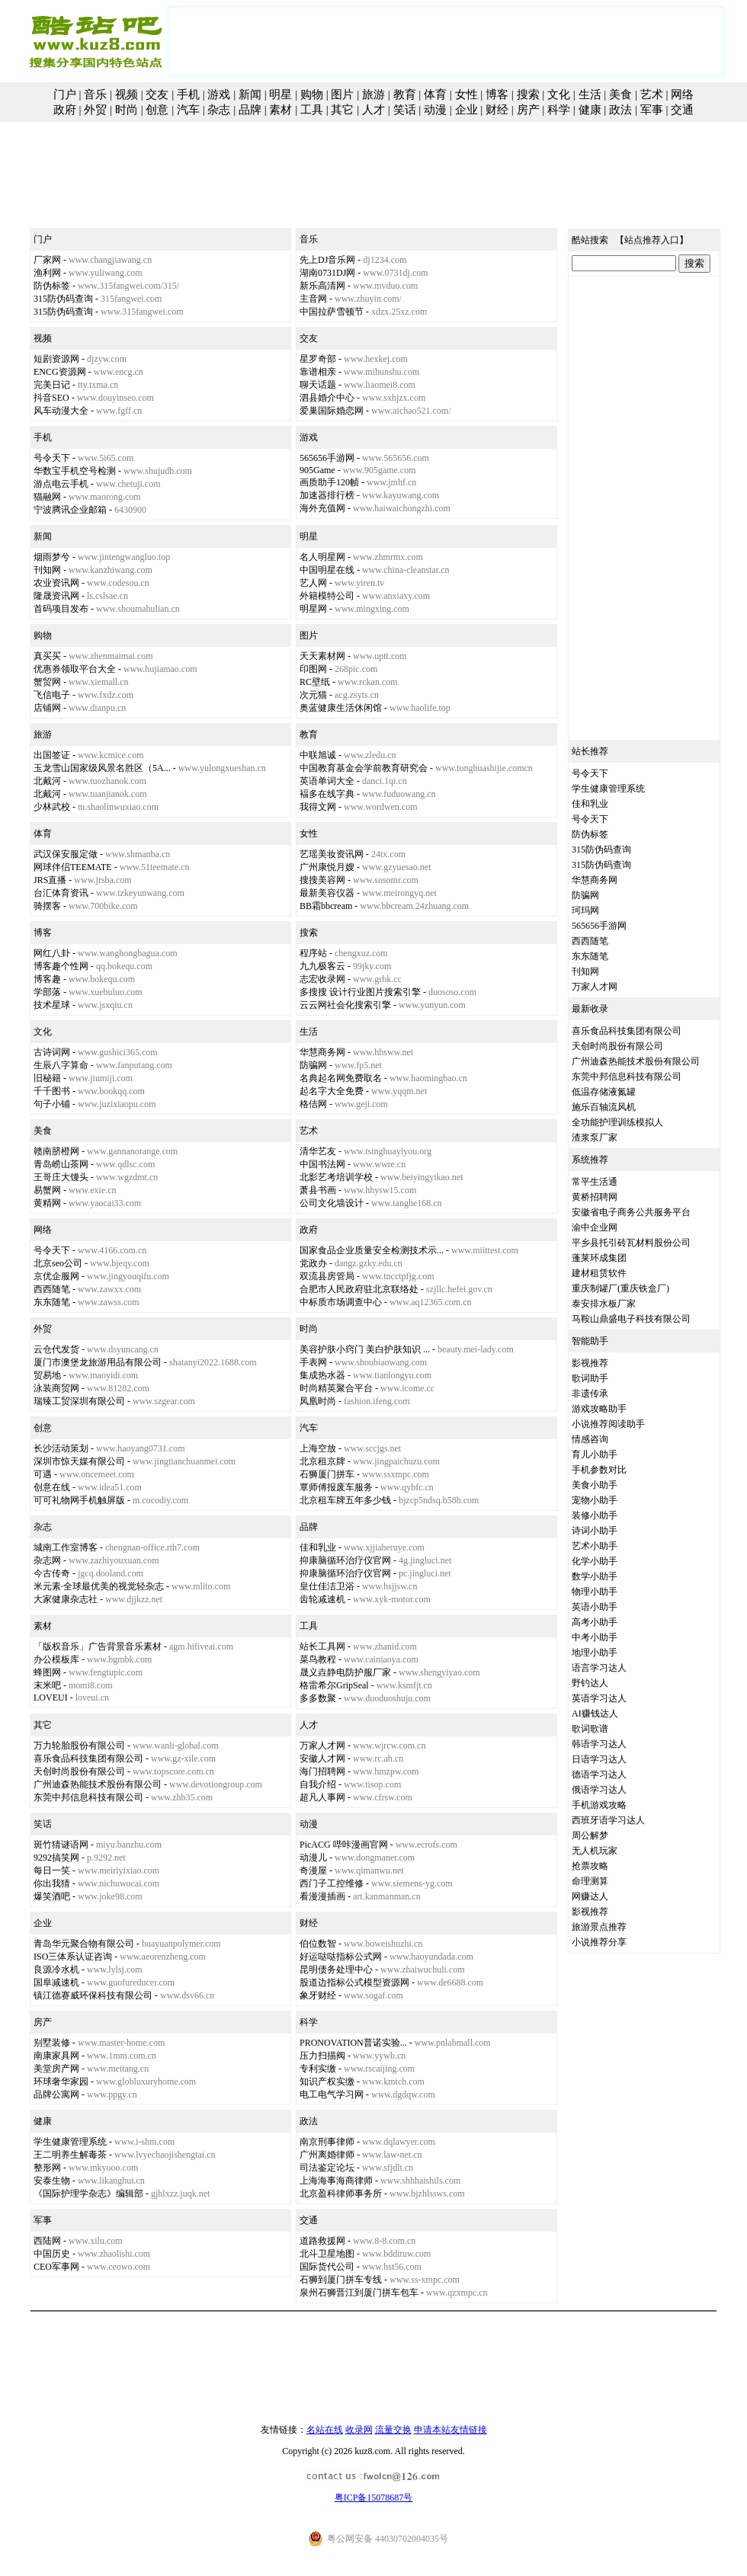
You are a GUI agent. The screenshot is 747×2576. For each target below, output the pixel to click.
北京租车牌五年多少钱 (345, 1500)
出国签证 (52, 755)
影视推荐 (590, 1363)
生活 (590, 94)
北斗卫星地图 (327, 2253)
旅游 (373, 94)
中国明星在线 (327, 570)
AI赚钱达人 (595, 1713)
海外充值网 (322, 508)
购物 (311, 94)
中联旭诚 (318, 755)
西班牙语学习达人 (608, 1820)
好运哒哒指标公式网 (341, 1956)
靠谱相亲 (318, 371)
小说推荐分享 (599, 1942)
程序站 (313, 953)
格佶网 (313, 1104)
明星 (280, 94)
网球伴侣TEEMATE (73, 867)
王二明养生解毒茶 (70, 2154)
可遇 (43, 1474)
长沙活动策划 (61, 1448)
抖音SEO (51, 397)
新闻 (250, 94)
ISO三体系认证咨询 (73, 1956)
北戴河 (47, 781)
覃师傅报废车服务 (336, 1487)
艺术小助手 (594, 1546)
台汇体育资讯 (61, 893)
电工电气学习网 (332, 2094)
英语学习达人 (599, 1698)
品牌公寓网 (56, 2094)
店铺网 (47, 707)
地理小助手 (594, 1652)
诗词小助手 (594, 1530)
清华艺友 (318, 1151)
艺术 (651, 94)
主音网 (313, 298)
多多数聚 (318, 1698)
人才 (373, 110)
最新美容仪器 (327, 893)
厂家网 (47, 259)
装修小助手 (594, 1515)
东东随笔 (52, 1302)
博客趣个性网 (61, 966)
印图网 (313, 669)
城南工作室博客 (66, 1547)
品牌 (250, 110)
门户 (64, 94)
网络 (682, 94)
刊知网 (47, 570)
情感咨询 (590, 1439)
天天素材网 (322, 656)
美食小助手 (594, 1485)
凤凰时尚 (318, 1401)
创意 (157, 110)
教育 (404, 94)
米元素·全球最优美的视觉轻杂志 (99, 1586)
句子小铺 (52, 1104)
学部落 (47, 992)
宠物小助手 (594, 1500)
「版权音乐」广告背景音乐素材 (98, 1646)
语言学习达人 (599, 1667)
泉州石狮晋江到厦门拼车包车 (359, 2292)
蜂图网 (47, 1672)
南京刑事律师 (327, 2141)
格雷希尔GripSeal (334, 1685)
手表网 (313, 1362)
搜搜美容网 (322, 880)
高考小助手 (594, 1622)
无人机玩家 (594, 1850)
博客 (497, 94)
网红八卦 (52, 953)
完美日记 (52, 384)
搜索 (528, 94)
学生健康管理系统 (70, 2141)
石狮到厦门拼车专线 (341, 2279)
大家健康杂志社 (66, 1599)
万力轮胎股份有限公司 (79, 1745)
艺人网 (313, 583)
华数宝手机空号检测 (75, 471)
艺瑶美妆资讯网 (332, 854)
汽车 (188, 110)
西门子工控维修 (332, 1883)
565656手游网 (327, 458)
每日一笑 (52, 1870)
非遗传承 (590, 1393)
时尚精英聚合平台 (336, 1388)
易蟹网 (47, 1190)
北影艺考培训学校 (336, 1177)
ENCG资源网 (60, 371)
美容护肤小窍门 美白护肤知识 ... (365, 1349)
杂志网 (47, 1560)
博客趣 (47, 979)
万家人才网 (322, 1745)
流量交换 (393, 2429)
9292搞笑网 (56, 1857)
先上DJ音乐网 (327, 259)
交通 (682, 110)
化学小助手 (594, 1561)
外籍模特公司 (327, 595)
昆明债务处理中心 (336, 1969)
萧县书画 (318, 1190)
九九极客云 (322, 966)
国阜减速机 (56, 1982)
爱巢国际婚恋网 (332, 410)
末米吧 (47, 1685)
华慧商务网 (322, 1052)
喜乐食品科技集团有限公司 (88, 1758)
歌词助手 (590, 1378)
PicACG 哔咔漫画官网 (344, 1844)
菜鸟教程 (318, 1659)
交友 (157, 94)
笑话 (404, 110)
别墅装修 (52, 2042)
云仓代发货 (56, 1349)
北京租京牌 (322, 1461)
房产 (528, 110)
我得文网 (318, 807)
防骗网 (313, 1065)
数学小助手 (594, 1576)
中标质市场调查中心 (341, 1302)
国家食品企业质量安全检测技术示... (372, 1250)
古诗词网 (52, 1052)
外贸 (95, 110)
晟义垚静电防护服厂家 (345, 1672)
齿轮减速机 (322, 1599)
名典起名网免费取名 (341, 1078)
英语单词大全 (327, 781)
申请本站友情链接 (450, 2429)
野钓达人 (590, 1683)
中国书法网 (322, 1164)
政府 (64, 110)
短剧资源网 (56, 359)
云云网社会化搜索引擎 (345, 1005)
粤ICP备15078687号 (374, 2497)
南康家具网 (56, 2055)
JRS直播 (50, 880)
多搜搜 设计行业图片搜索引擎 (360, 992)
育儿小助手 (594, 1454)
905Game (317, 470)
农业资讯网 (56, 583)
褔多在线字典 (327, 794)
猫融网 (47, 496)
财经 (497, 110)
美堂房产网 (56, 2068)
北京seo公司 (58, 1263)
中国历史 (52, 2253)
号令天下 (52, 458)
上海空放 (318, 1448)
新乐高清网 (322, 285)
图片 (342, 94)
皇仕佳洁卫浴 (327, 1586)
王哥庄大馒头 (61, 1177)
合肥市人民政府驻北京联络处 (359, 1289)
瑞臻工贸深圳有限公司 (79, 1401)
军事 (651, 110)
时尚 (126, 110)
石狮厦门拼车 (327, 1474)
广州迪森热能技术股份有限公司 (98, 1784)
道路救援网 (322, 2240)
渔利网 (47, 272)
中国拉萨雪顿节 (332, 311)
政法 (620, 110)
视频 (126, 94)
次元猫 (313, 695)
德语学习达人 (599, 1774)
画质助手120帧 (329, 482)
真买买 (47, 656)
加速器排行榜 (327, 495)
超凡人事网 (322, 1797)
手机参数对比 (599, 1469)
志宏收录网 (322, 979)
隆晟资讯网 (56, 595)
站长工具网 (322, 1646)
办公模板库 (56, 1659)
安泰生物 (52, 2180)
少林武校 (52, 807)
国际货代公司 (327, 2266)
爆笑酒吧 (52, 1896)
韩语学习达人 (599, 1744)
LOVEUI (51, 1697)
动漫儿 (313, 1857)
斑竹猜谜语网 (61, 1844)
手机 (188, 94)
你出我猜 (52, 1883)
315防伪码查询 (63, 298)
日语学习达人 (599, 1759)
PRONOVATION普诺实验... (353, 2042)
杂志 (218, 110)
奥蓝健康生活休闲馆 (341, 707)
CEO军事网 (56, 2266)
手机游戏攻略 (599, 1805)
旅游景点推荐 (599, 1927)
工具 (311, 110)
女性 (466, 94)
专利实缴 (318, 2068)
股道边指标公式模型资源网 (354, 1982)
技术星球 (52, 1005)
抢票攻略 (590, 1866)
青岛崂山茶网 (61, 1164)
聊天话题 (318, 384)
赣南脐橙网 (56, 1151)
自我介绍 (318, 1784)
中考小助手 (594, 1637)
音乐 (95, 94)
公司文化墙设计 (332, 1203)
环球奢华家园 (61, 2081)
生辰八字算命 (61, 1065)
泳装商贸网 (56, 1388)
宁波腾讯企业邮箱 (70, 509)
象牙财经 (318, 1995)
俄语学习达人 (599, 1789)
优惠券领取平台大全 (75, 669)
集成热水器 (322, 1375)
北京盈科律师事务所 (341, 2193)
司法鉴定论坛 (327, 2167)
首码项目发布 (61, 608)
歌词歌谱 (590, 1728)
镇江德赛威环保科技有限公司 (93, 1995)
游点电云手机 (61, 483)
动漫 (435, 110)
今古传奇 (52, 1573)
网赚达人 (590, 1896)
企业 (466, 110)
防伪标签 (52, 285)
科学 (558, 110)
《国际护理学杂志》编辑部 (88, 2193)
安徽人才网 (322, 1758)
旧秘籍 (47, 1078)
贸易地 (47, 1375)
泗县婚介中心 (327, 397)
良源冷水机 (56, 1969)
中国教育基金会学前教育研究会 (364, 768)
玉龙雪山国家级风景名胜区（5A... (102, 768)
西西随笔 (52, 1289)
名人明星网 (322, 557)
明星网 (313, 608)
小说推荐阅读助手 (608, 1424)
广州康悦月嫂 (327, 867)
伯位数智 (318, 1943)
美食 (620, 94)
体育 (435, 94)
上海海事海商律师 (336, 2180)
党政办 (313, 1263)
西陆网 (47, 2240)
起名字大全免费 (332, 1091)
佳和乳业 (318, 1547)
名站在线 (324, 2429)
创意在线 (52, 1487)
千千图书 (52, 1091)
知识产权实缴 (327, 2081)
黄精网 (47, 1203)
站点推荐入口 (651, 240)
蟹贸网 (47, 682)
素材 (280, 110)
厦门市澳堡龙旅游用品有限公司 (98, 1362)
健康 (590, 110)
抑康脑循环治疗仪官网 (345, 1560)
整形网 (47, 2167)
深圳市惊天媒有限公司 (79, 1461)
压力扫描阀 (322, 2055)
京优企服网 (56, 1276)
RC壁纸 (315, 682)
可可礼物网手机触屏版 (79, 1500)
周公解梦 (590, 1835)
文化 (558, 94)
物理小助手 (594, 1591)
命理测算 (590, 1881)
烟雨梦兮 (52, 557)
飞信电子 (52, 695)
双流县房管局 (327, 1276)
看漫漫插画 (322, 1896)
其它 (342, 110)
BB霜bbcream (326, 906)
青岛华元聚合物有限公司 (84, 1943)
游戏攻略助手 (599, 1408)
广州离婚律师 (327, 2154)
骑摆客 (47, 906)
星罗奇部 (318, 359)
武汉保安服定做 (66, 854)
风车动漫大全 (61, 410)
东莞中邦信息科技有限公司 (88, 1797)
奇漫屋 (313, 1870)
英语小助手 (594, 1607)
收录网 (359, 2429)
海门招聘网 (322, 1771)
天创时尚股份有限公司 (79, 1771)
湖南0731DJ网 (327, 272)
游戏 (218, 94)
